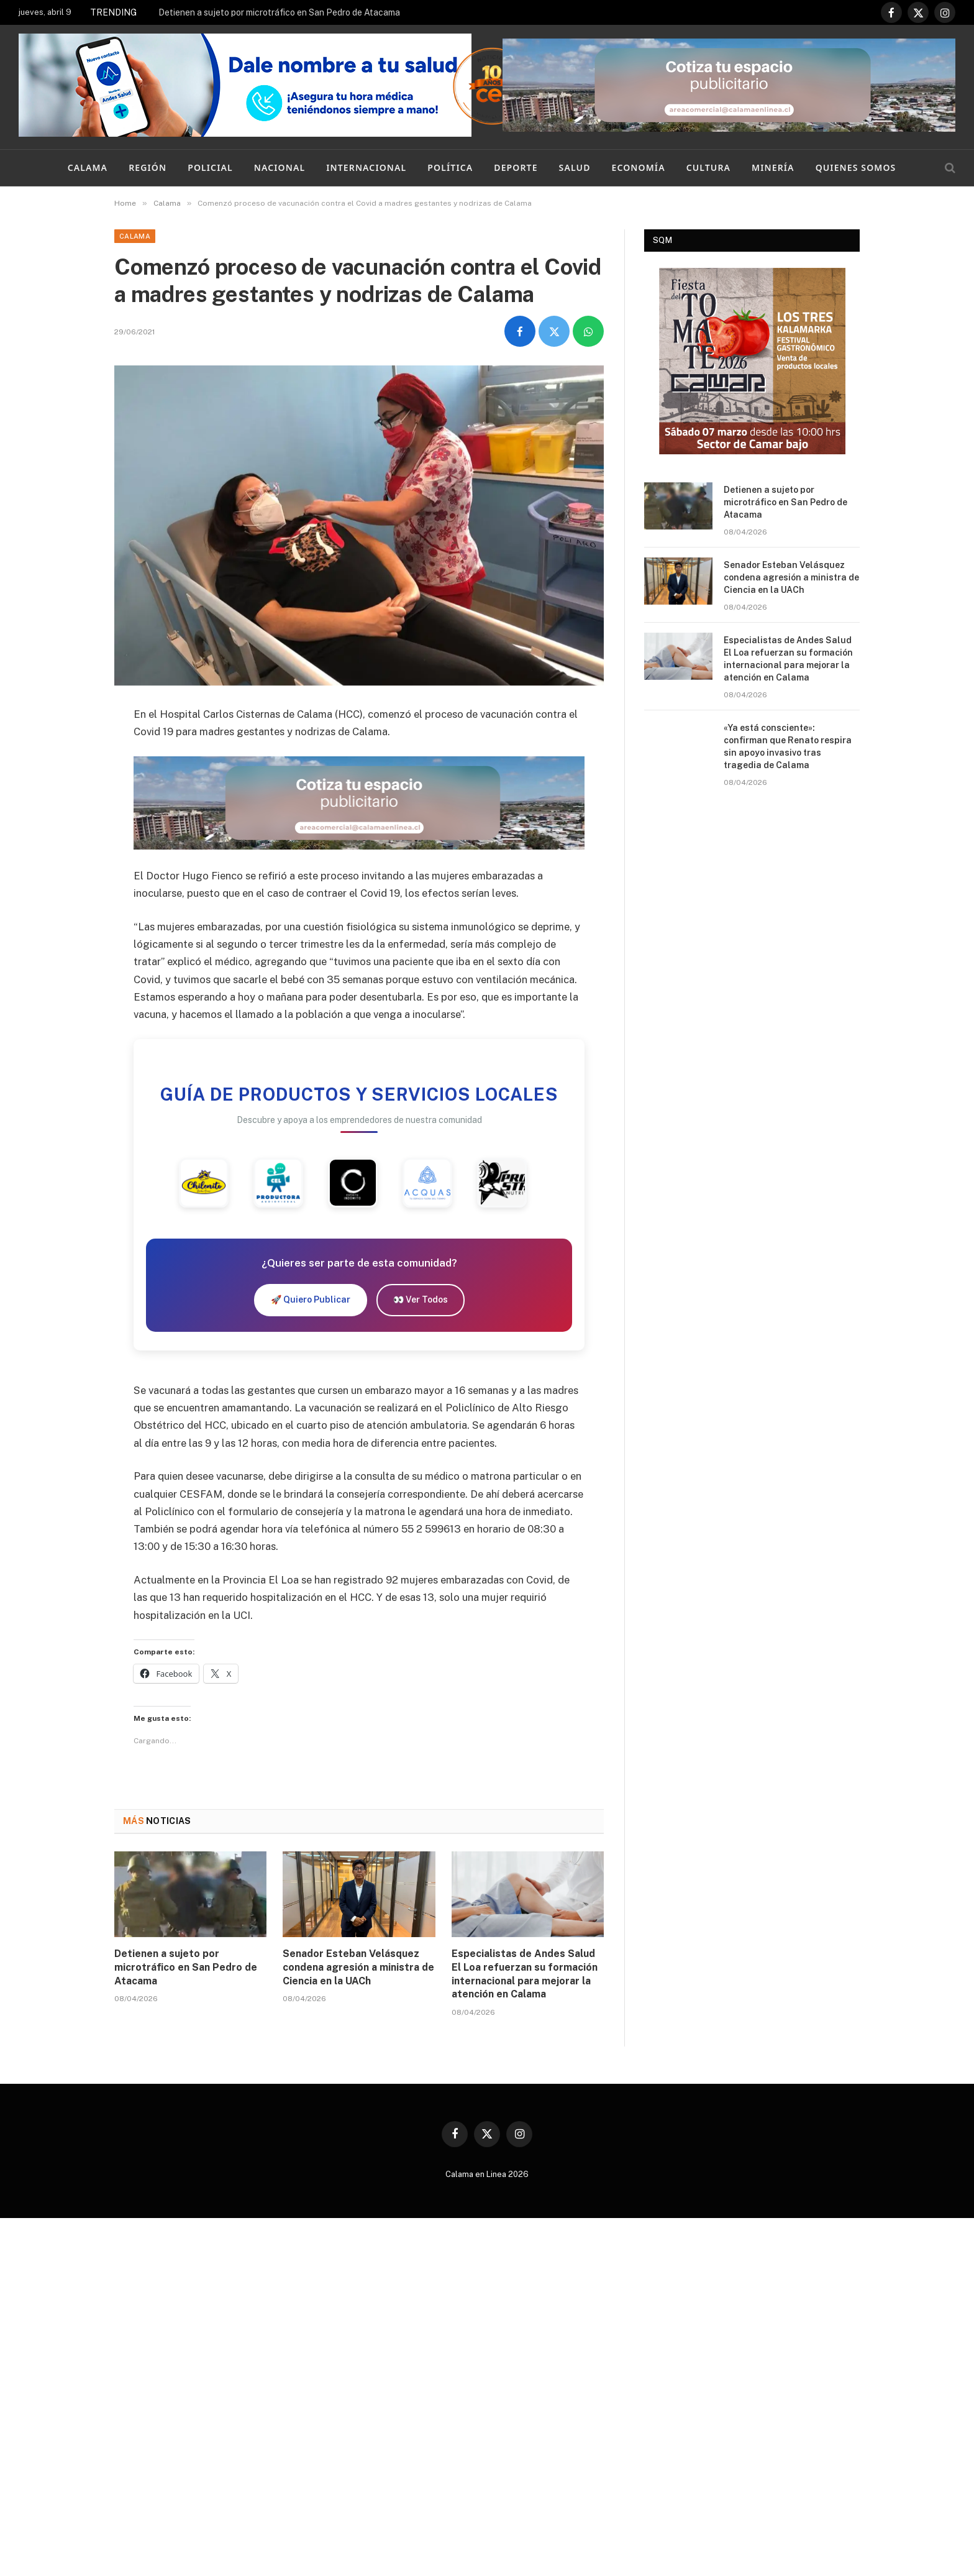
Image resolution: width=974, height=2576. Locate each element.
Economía (638, 167)
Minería (773, 167)
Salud (575, 167)
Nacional (279, 167)
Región (147, 167)
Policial (210, 167)
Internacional (366, 167)
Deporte (515, 167)
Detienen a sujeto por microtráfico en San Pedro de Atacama (279, 12)
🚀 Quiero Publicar (310, 1299)
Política (450, 167)
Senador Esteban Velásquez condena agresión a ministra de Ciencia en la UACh (358, 1967)
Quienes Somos (856, 167)
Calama (88, 167)
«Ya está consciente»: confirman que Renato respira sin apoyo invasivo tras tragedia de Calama (788, 746)
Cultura (708, 167)
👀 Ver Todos (420, 1299)
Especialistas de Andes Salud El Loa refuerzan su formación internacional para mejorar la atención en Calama (525, 1974)
